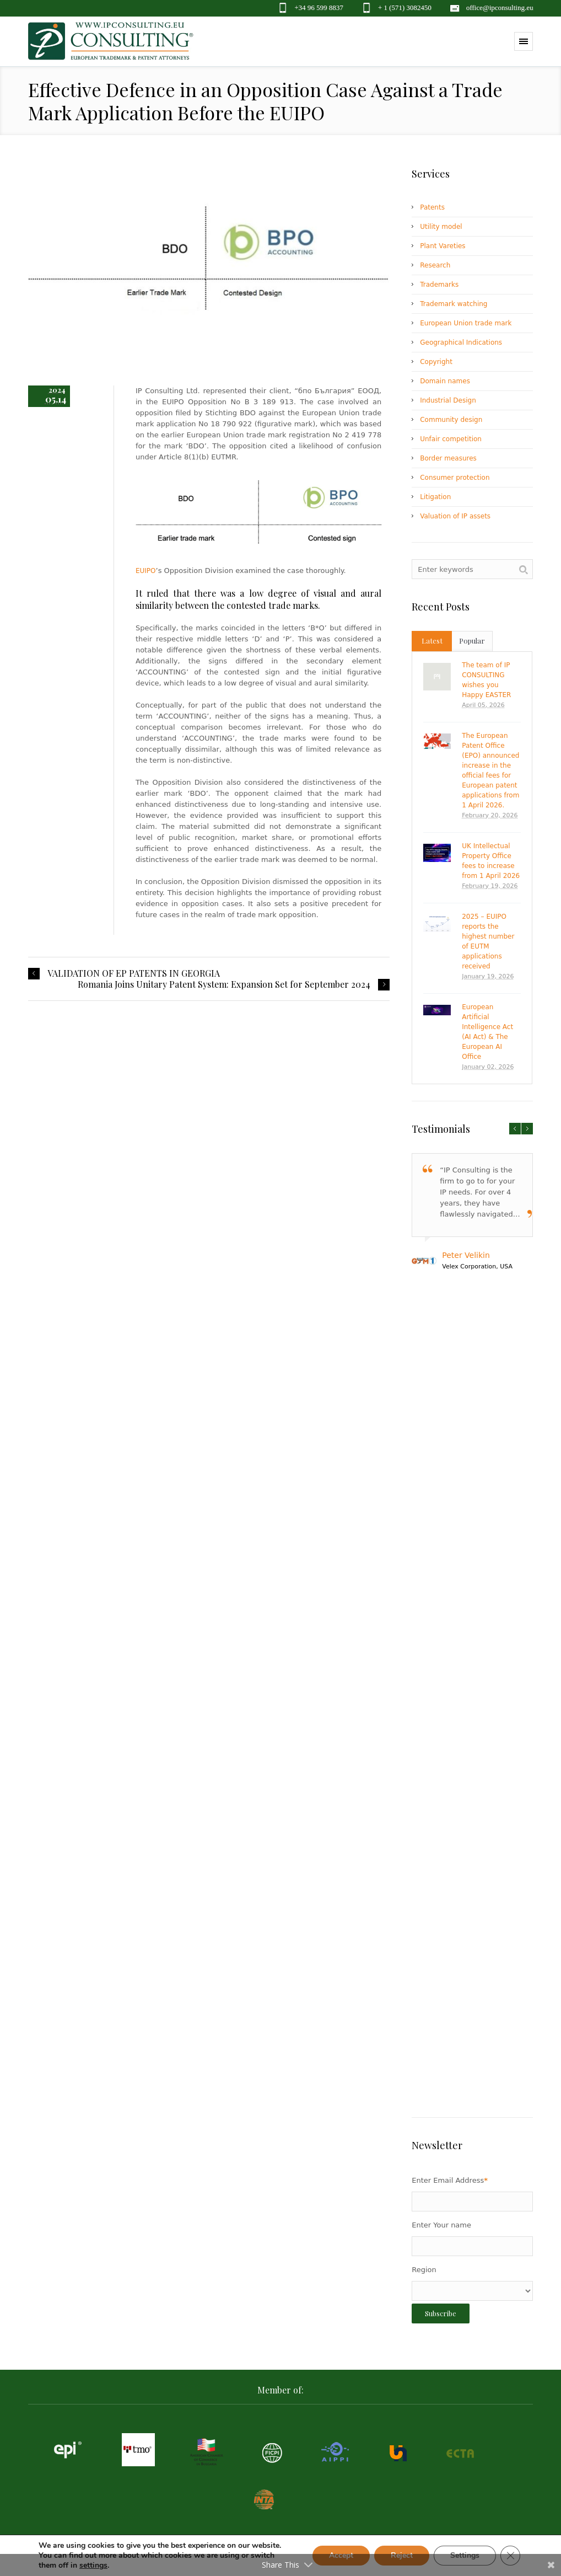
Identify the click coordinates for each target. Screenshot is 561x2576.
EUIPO (146, 571)
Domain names (445, 381)
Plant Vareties (442, 246)
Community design (451, 420)
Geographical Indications (461, 342)
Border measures (448, 458)
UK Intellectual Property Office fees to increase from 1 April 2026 (491, 861)
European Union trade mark (465, 323)
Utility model (441, 227)
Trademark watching (453, 304)
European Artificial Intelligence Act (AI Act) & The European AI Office (487, 1032)
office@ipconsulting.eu (499, 7)
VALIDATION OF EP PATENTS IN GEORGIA (133, 973)
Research (435, 265)
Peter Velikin (466, 1255)
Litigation (435, 497)
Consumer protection (454, 477)
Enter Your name (441, 2225)
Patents (432, 207)
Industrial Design (448, 400)
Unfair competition (451, 439)
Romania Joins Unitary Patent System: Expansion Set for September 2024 (224, 984)
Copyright (436, 362)
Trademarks (439, 284)
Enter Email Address (450, 2180)
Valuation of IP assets (455, 516)
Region (424, 2270)
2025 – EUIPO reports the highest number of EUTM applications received (488, 941)
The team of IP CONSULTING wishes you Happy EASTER (486, 680)
